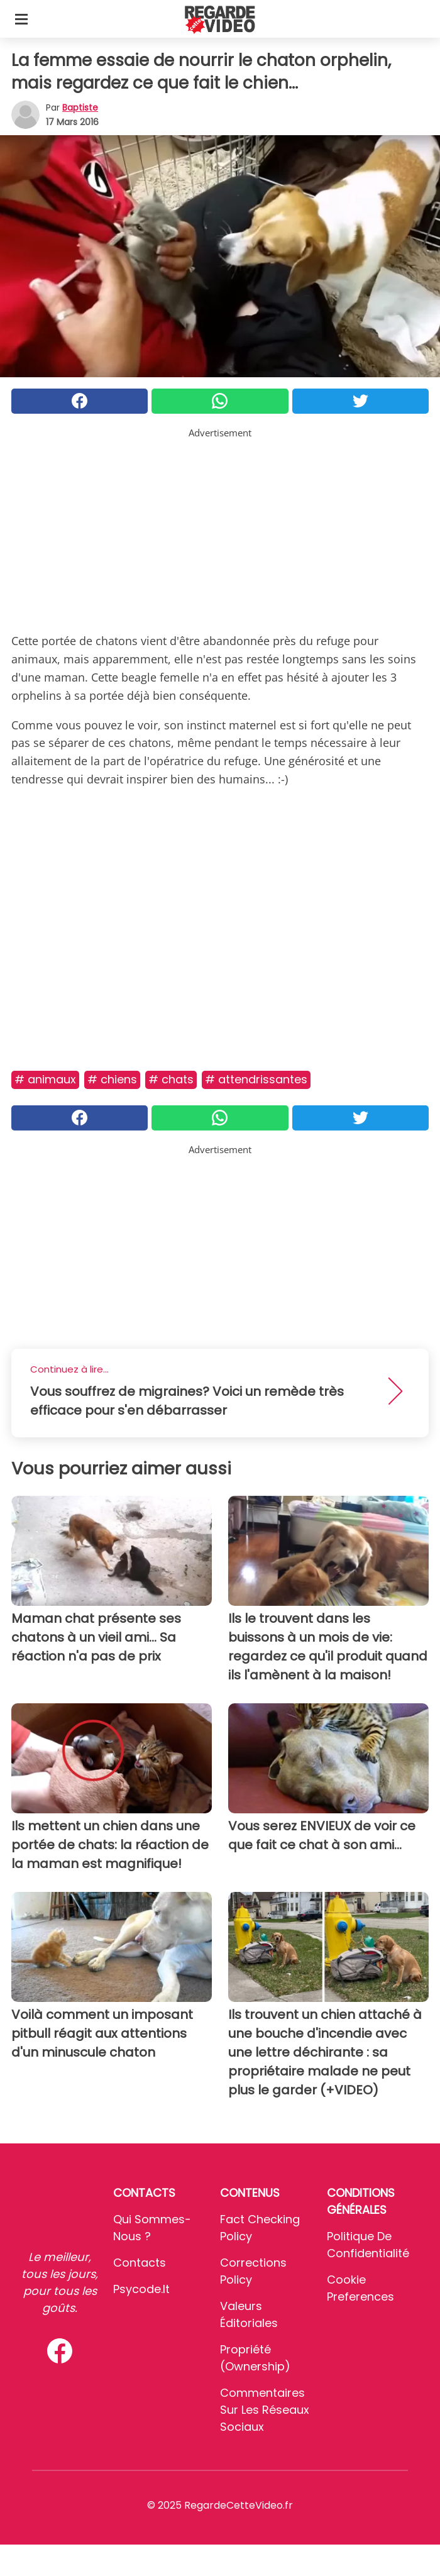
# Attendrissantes (256, 1079)
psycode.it (141, 2289)
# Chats (171, 1079)
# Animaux (45, 1079)
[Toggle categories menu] (21, 19)
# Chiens (112, 1079)
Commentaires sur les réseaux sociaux (264, 2410)
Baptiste (80, 107)
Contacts (139, 2262)
